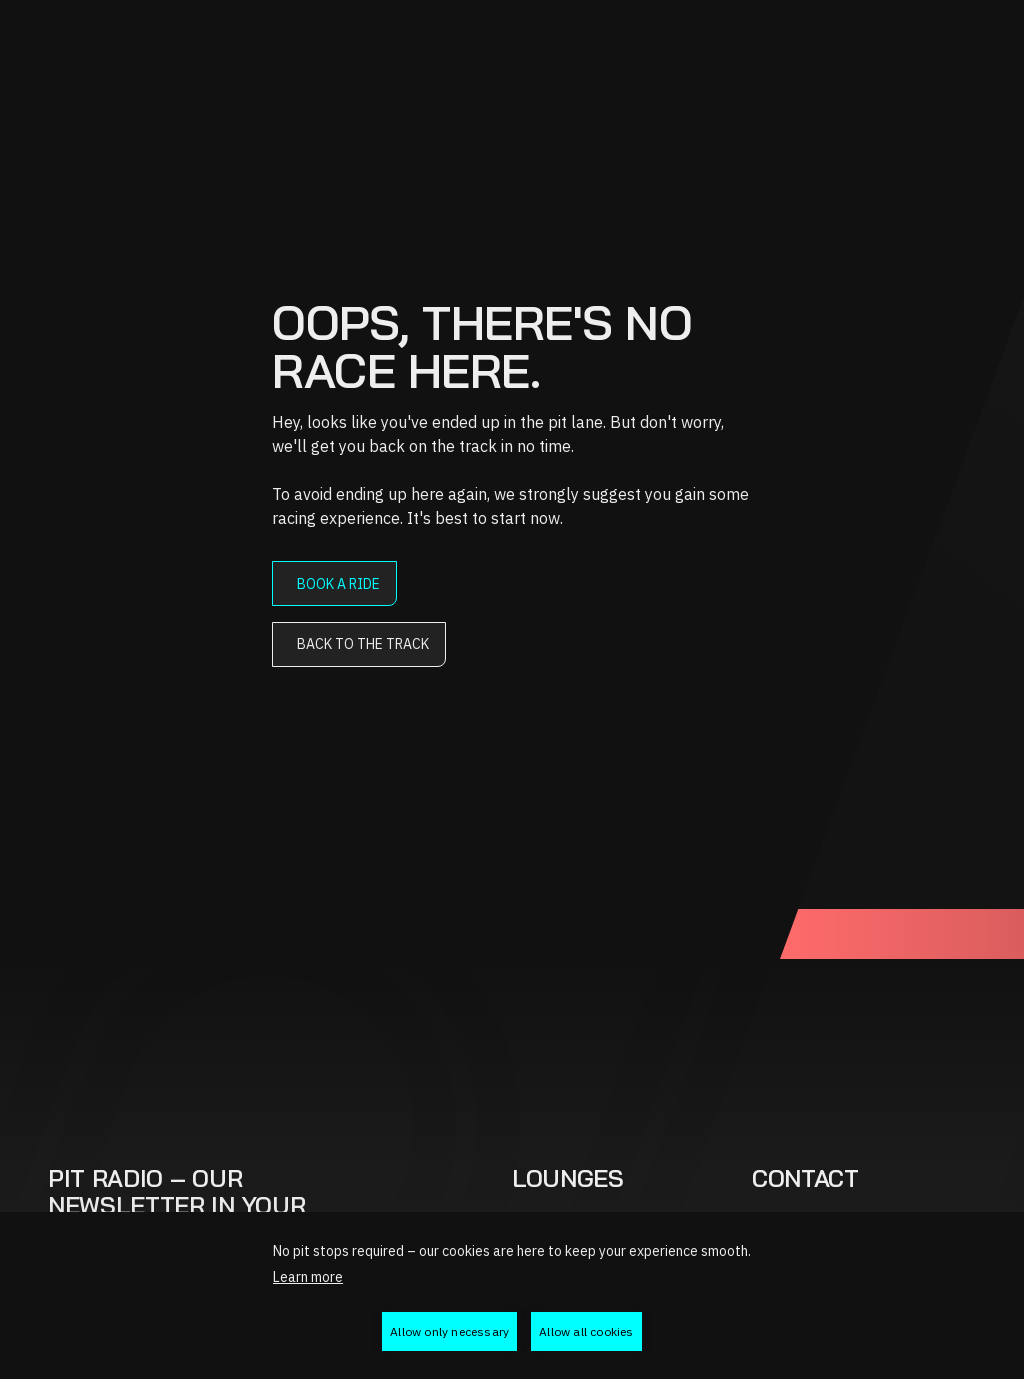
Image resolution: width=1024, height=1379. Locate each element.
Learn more (308, 1277)
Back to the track (363, 644)
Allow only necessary (449, 1331)
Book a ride (338, 584)
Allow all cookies (586, 1331)
